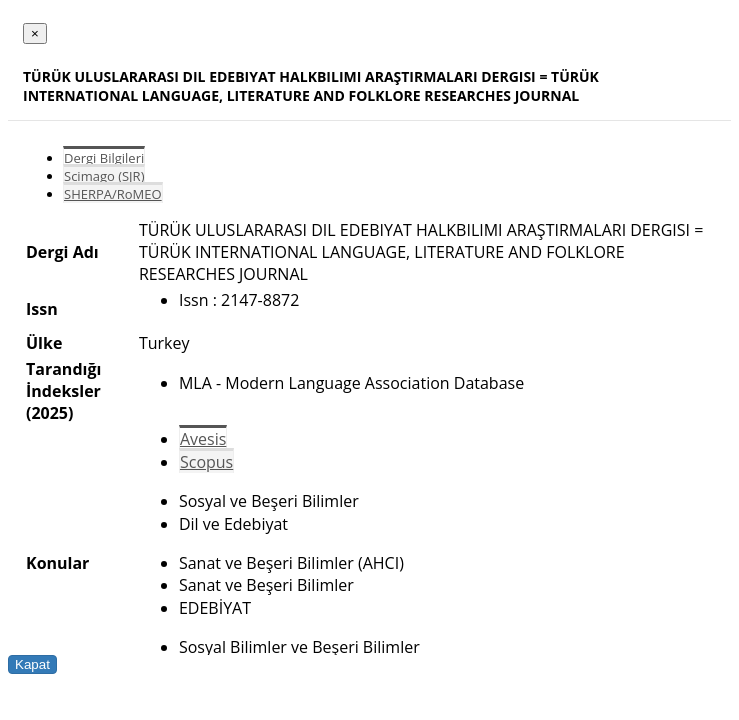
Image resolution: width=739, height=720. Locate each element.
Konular (57, 563)
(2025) (49, 413)
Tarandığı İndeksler (63, 380)
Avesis (203, 439)
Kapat (32, 664)
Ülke (44, 343)
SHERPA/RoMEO (113, 194)
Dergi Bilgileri (104, 158)
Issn (42, 309)
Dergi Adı (62, 252)
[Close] (35, 33)
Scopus (206, 462)
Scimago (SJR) (104, 176)
